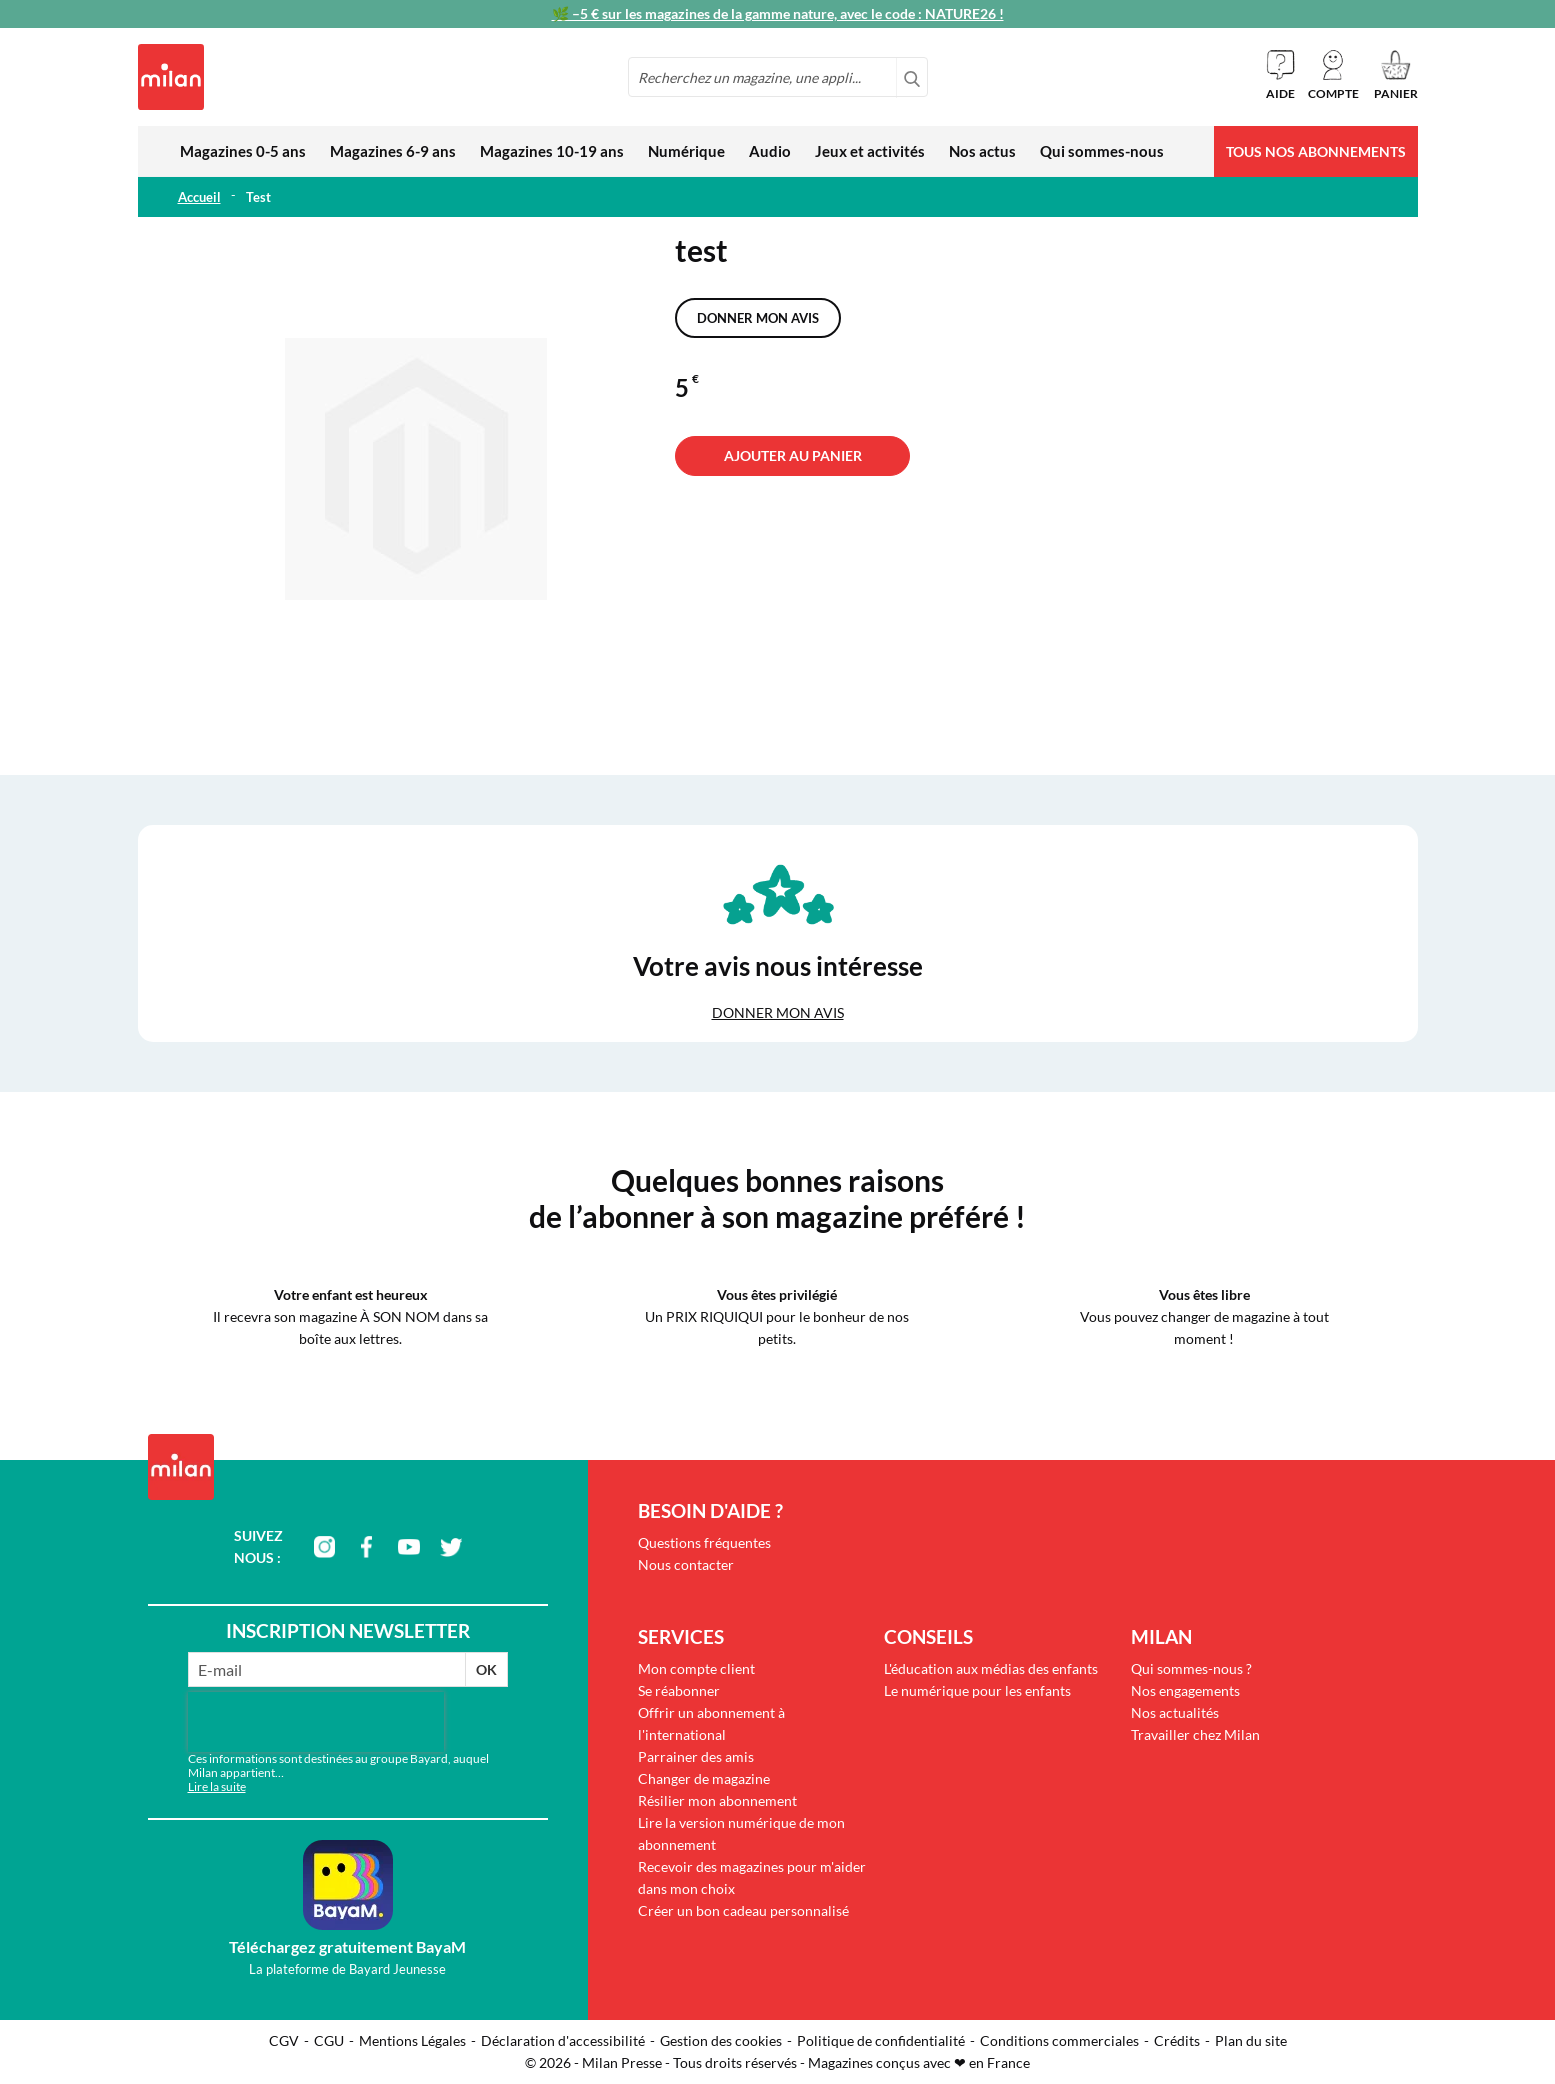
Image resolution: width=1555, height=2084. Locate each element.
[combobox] (778, 77)
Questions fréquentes (704, 1542)
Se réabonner (679, 1690)
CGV (284, 2040)
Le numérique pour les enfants (977, 1690)
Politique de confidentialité (881, 2040)
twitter (451, 1547)
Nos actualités (1175, 1712)
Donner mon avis (758, 318)
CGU (329, 2040)
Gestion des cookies (721, 2040)
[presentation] (316, 1722)
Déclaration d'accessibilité (563, 2040)
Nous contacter (686, 1564)
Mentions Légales (412, 2040)
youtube (409, 1547)
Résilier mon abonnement (717, 1800)
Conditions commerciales (1059, 2040)
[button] (1333, 75)
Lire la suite (217, 1786)
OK (486, 1669)
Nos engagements (1185, 1690)
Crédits (1177, 2040)
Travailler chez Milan (1195, 1734)
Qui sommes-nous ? (1191, 1668)
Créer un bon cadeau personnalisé (743, 1910)
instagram (325, 1547)
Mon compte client (696, 1668)
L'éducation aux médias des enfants (991, 1668)
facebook (367, 1547)
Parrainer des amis (696, 1756)
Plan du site (1251, 2040)
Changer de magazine (704, 1778)
